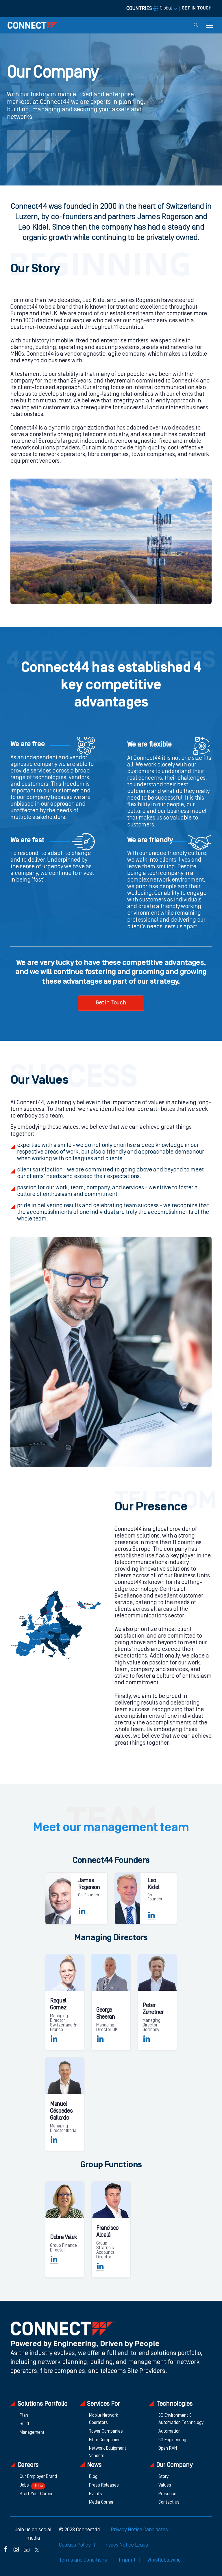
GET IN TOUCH (197, 8)
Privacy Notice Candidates (140, 2530)
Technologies (171, 2404)
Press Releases (104, 2485)
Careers (24, 2465)
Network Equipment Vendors (107, 2452)
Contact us (169, 2502)
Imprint (128, 2560)
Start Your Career (36, 2494)
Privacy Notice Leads (125, 2545)
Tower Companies (106, 2431)
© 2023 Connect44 (79, 2530)
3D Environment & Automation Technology (181, 2419)
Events (95, 2494)
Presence (167, 2494)
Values (164, 2485)
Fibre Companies (105, 2440)
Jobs (32, 2486)
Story (163, 2477)
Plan (24, 2416)
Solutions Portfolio (38, 2404)
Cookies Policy (75, 2545)
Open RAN (167, 2448)
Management (32, 2433)
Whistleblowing (164, 2560)
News (90, 2465)
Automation (169, 2431)
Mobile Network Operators (103, 2419)
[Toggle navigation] (209, 25)
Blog (93, 2477)
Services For (100, 2404)
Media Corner (101, 2502)
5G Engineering (172, 2440)
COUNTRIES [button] (149, 8)
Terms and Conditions (83, 2560)
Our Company (171, 2465)
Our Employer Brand (38, 2477)
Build (24, 2424)
